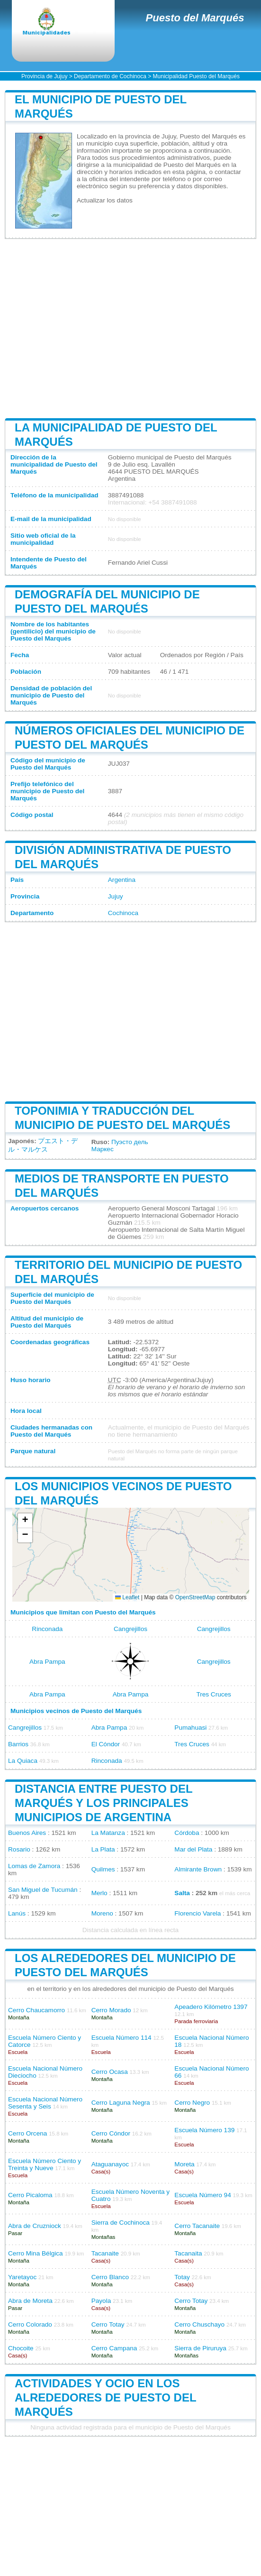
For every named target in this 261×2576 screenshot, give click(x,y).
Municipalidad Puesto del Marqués (196, 76)
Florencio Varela (197, 1913)
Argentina (121, 879)
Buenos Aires (27, 1832)
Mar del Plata (193, 1849)
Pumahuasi (190, 1727)
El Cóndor (105, 1744)
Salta (182, 1893)
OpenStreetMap (195, 1597)
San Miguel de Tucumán (43, 1889)
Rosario (19, 1849)
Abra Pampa (47, 1661)
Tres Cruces (213, 1694)
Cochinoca (123, 913)
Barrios (18, 1744)
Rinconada (47, 1628)
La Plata (103, 1849)
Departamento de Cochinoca (110, 76)
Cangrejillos (130, 1628)
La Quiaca (22, 1760)
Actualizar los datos (105, 200)
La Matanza (108, 1832)
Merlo (99, 1893)
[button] (25, 1520)
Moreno (102, 1913)
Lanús (17, 1913)
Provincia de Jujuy (44, 76)
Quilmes (103, 1869)
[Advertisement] (130, 328)
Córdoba (186, 1832)
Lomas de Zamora (34, 1866)
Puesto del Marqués (195, 18)
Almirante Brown (198, 1869)
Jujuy (115, 896)
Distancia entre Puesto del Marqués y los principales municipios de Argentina (103, 1803)
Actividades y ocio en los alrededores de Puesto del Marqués (105, 2397)
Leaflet (127, 1597)
